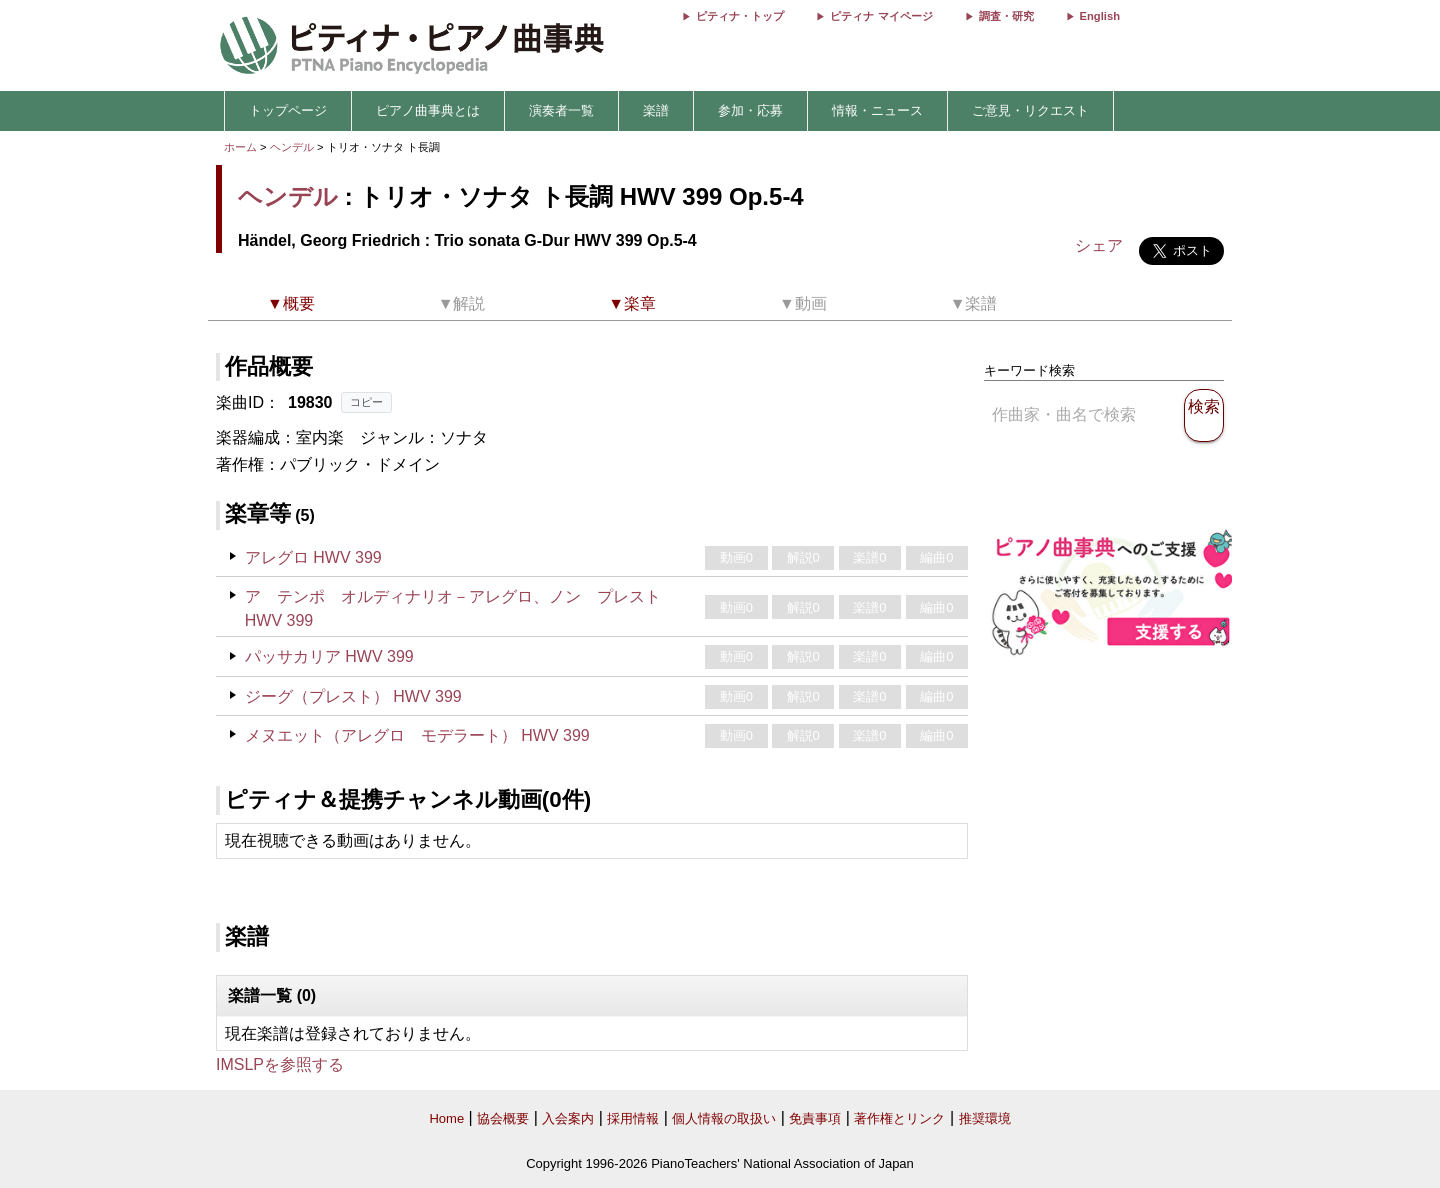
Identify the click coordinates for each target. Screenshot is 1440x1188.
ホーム (240, 147)
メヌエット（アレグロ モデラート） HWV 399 (417, 735)
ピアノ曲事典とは (428, 110)
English (1100, 16)
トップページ (288, 110)
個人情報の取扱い (724, 1118)
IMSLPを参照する (280, 1064)
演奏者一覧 (561, 110)
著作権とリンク (899, 1118)
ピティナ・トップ (740, 16)
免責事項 (815, 1118)
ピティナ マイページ (881, 16)
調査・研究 (1006, 16)
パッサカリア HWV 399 (329, 656)
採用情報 (633, 1118)
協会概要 (503, 1118)
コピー (366, 402)
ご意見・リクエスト (1030, 110)
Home (446, 1118)
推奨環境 (985, 1118)
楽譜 (656, 110)
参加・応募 (750, 110)
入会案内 (568, 1118)
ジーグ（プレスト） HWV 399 (353, 696)
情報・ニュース (877, 110)
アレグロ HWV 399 (313, 557)
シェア (1099, 245)
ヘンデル (292, 147)
